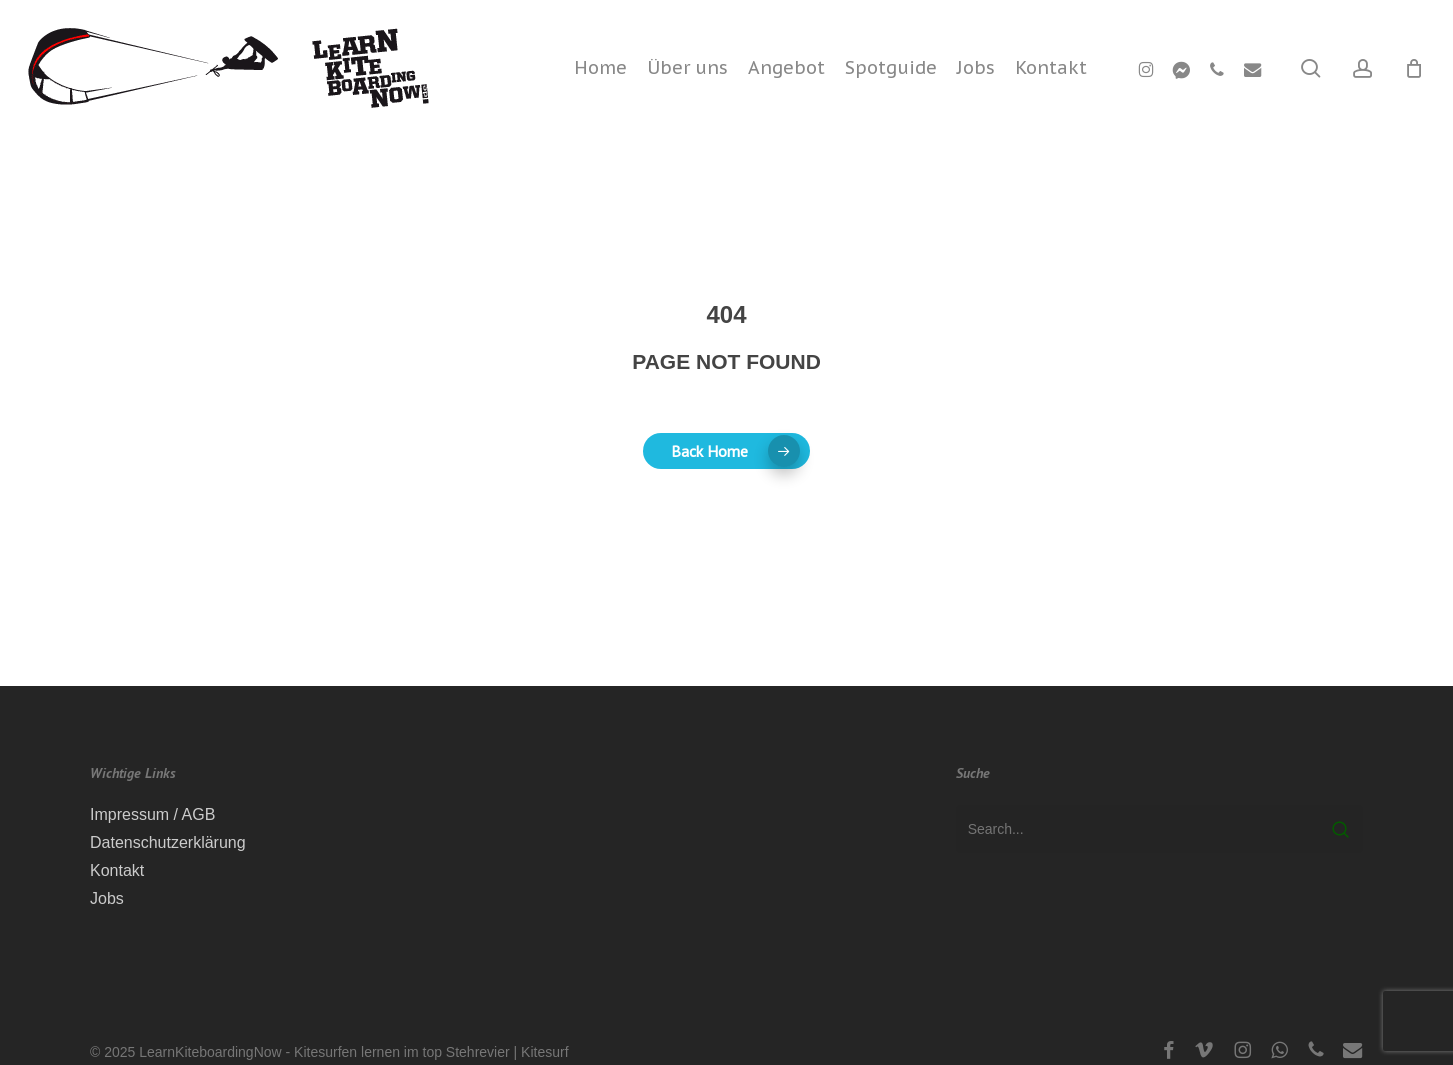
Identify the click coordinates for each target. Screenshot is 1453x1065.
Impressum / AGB (152, 814)
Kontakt (117, 870)
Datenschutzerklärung (168, 842)
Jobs (107, 898)
